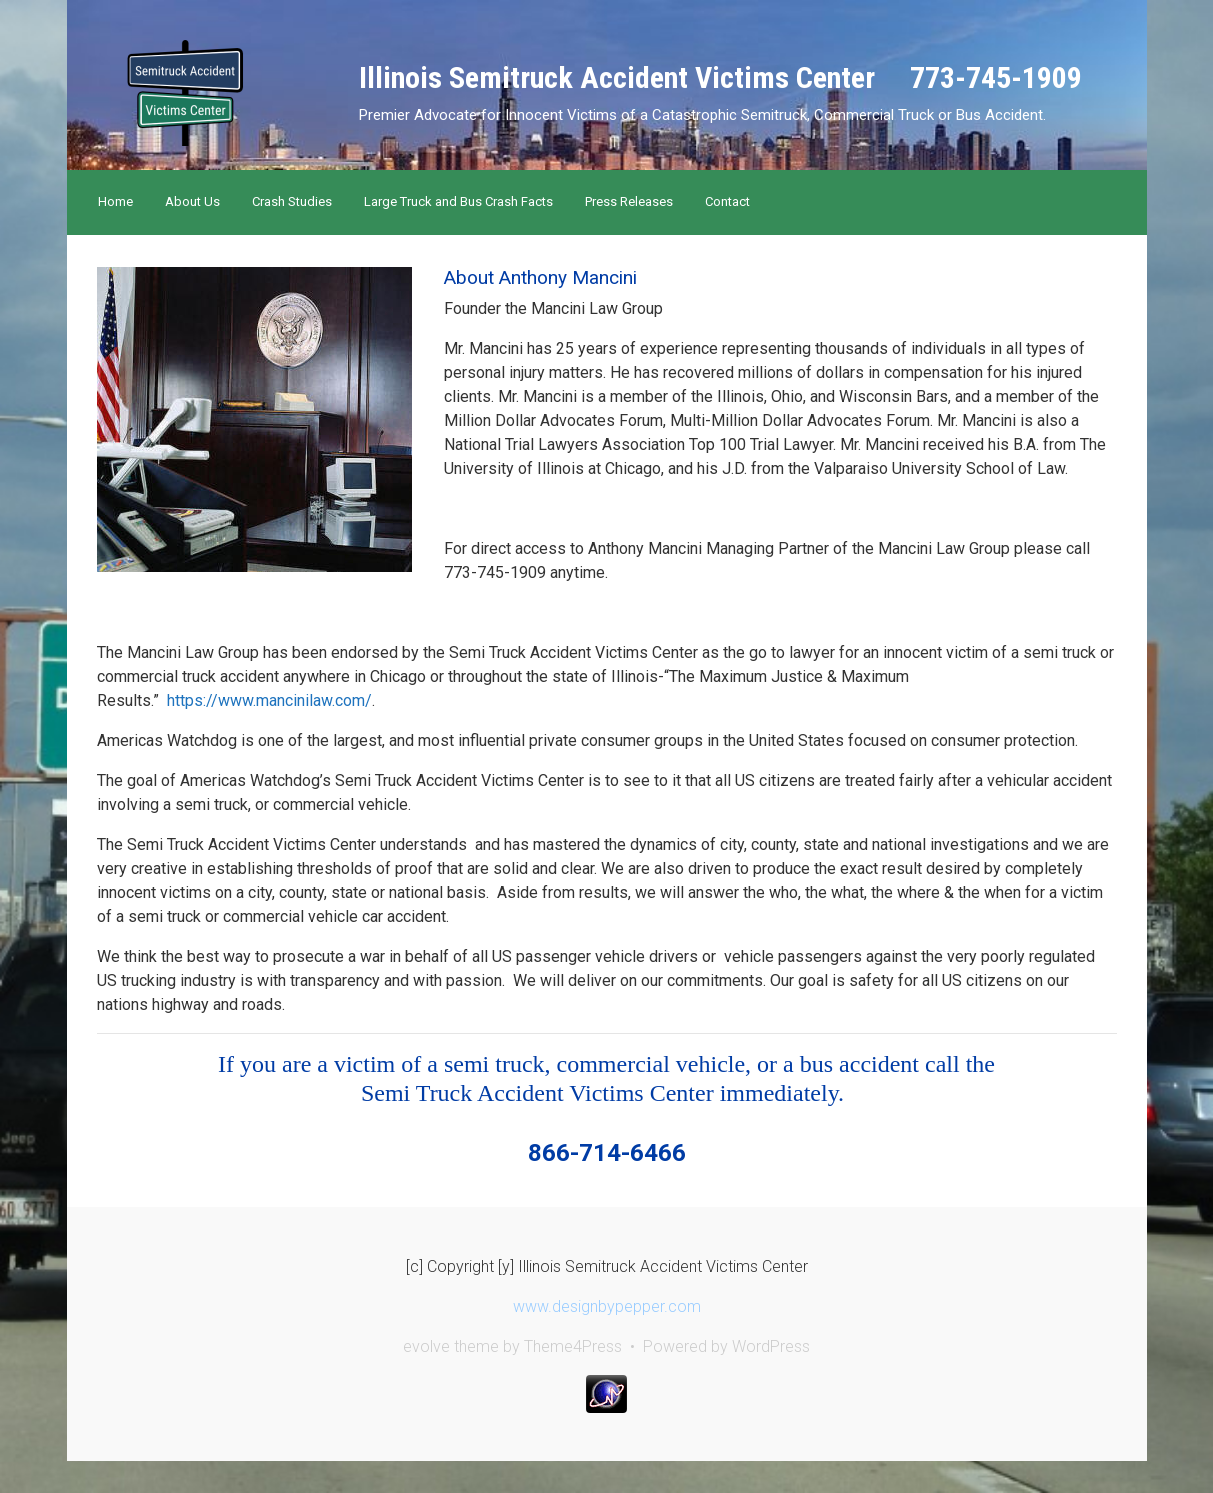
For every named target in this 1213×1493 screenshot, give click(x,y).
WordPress (771, 1346)
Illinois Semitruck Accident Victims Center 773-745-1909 (720, 77)
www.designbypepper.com (607, 1306)
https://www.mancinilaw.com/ (269, 700)
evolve (426, 1346)
